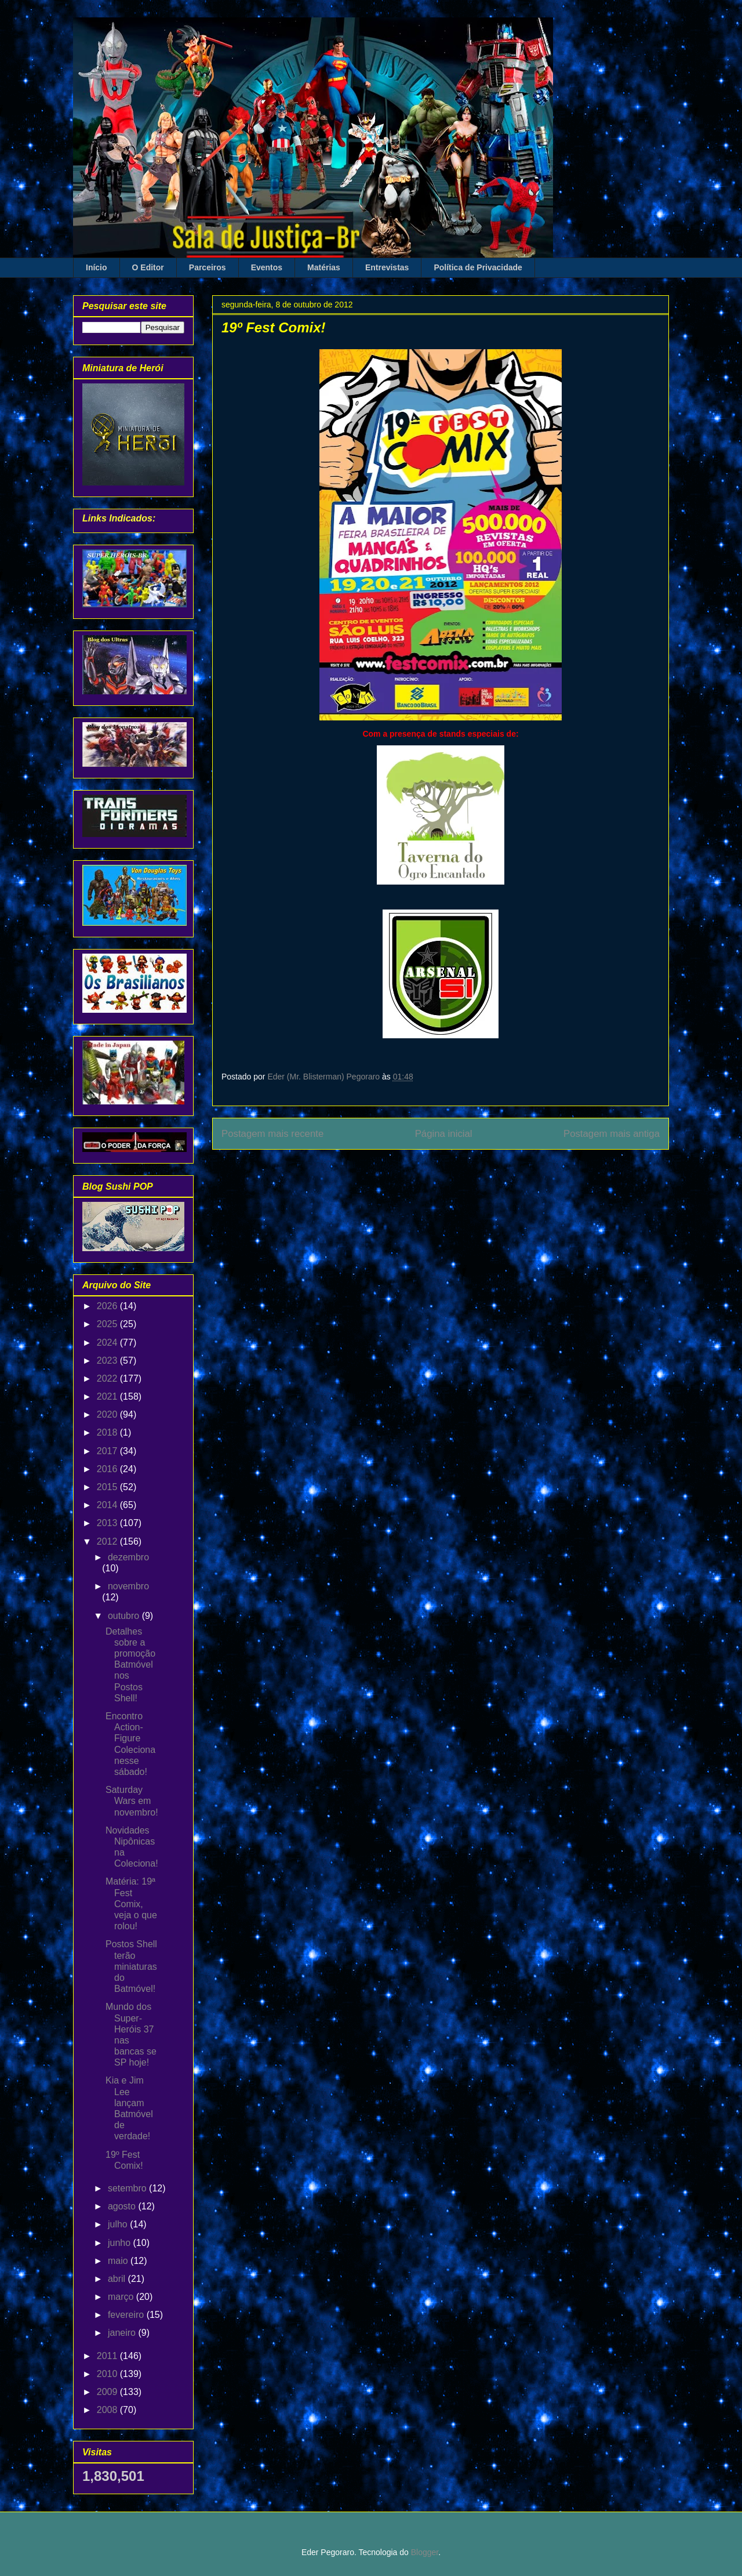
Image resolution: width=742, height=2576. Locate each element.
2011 (108, 2356)
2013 (108, 1523)
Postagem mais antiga (611, 1133)
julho (119, 2224)
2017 (108, 1451)
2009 (108, 2392)
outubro (125, 1616)
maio (119, 2261)
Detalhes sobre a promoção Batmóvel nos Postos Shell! (130, 1664)
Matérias (323, 267)
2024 (108, 1342)
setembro (128, 2188)
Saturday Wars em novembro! (132, 1801)
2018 (108, 1432)
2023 (108, 1360)
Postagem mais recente (272, 1133)
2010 (108, 2374)
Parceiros (207, 267)
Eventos (266, 267)
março (122, 2297)
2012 (108, 1541)
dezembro (128, 1557)
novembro (128, 1586)
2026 (108, 1306)
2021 (108, 1396)
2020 (108, 1414)
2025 (108, 1324)
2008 (108, 2410)
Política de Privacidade (478, 267)
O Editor (148, 267)
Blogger (424, 2552)
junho (120, 2243)
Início (96, 267)
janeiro (123, 2333)
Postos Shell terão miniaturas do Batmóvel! (131, 1966)
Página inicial (443, 1133)
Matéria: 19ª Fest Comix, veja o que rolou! (131, 1903)
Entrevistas (387, 267)
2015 (108, 1487)
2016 (108, 1469)
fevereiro (127, 2315)
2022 (108, 1378)
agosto (123, 2206)
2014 (108, 1505)
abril (118, 2279)
